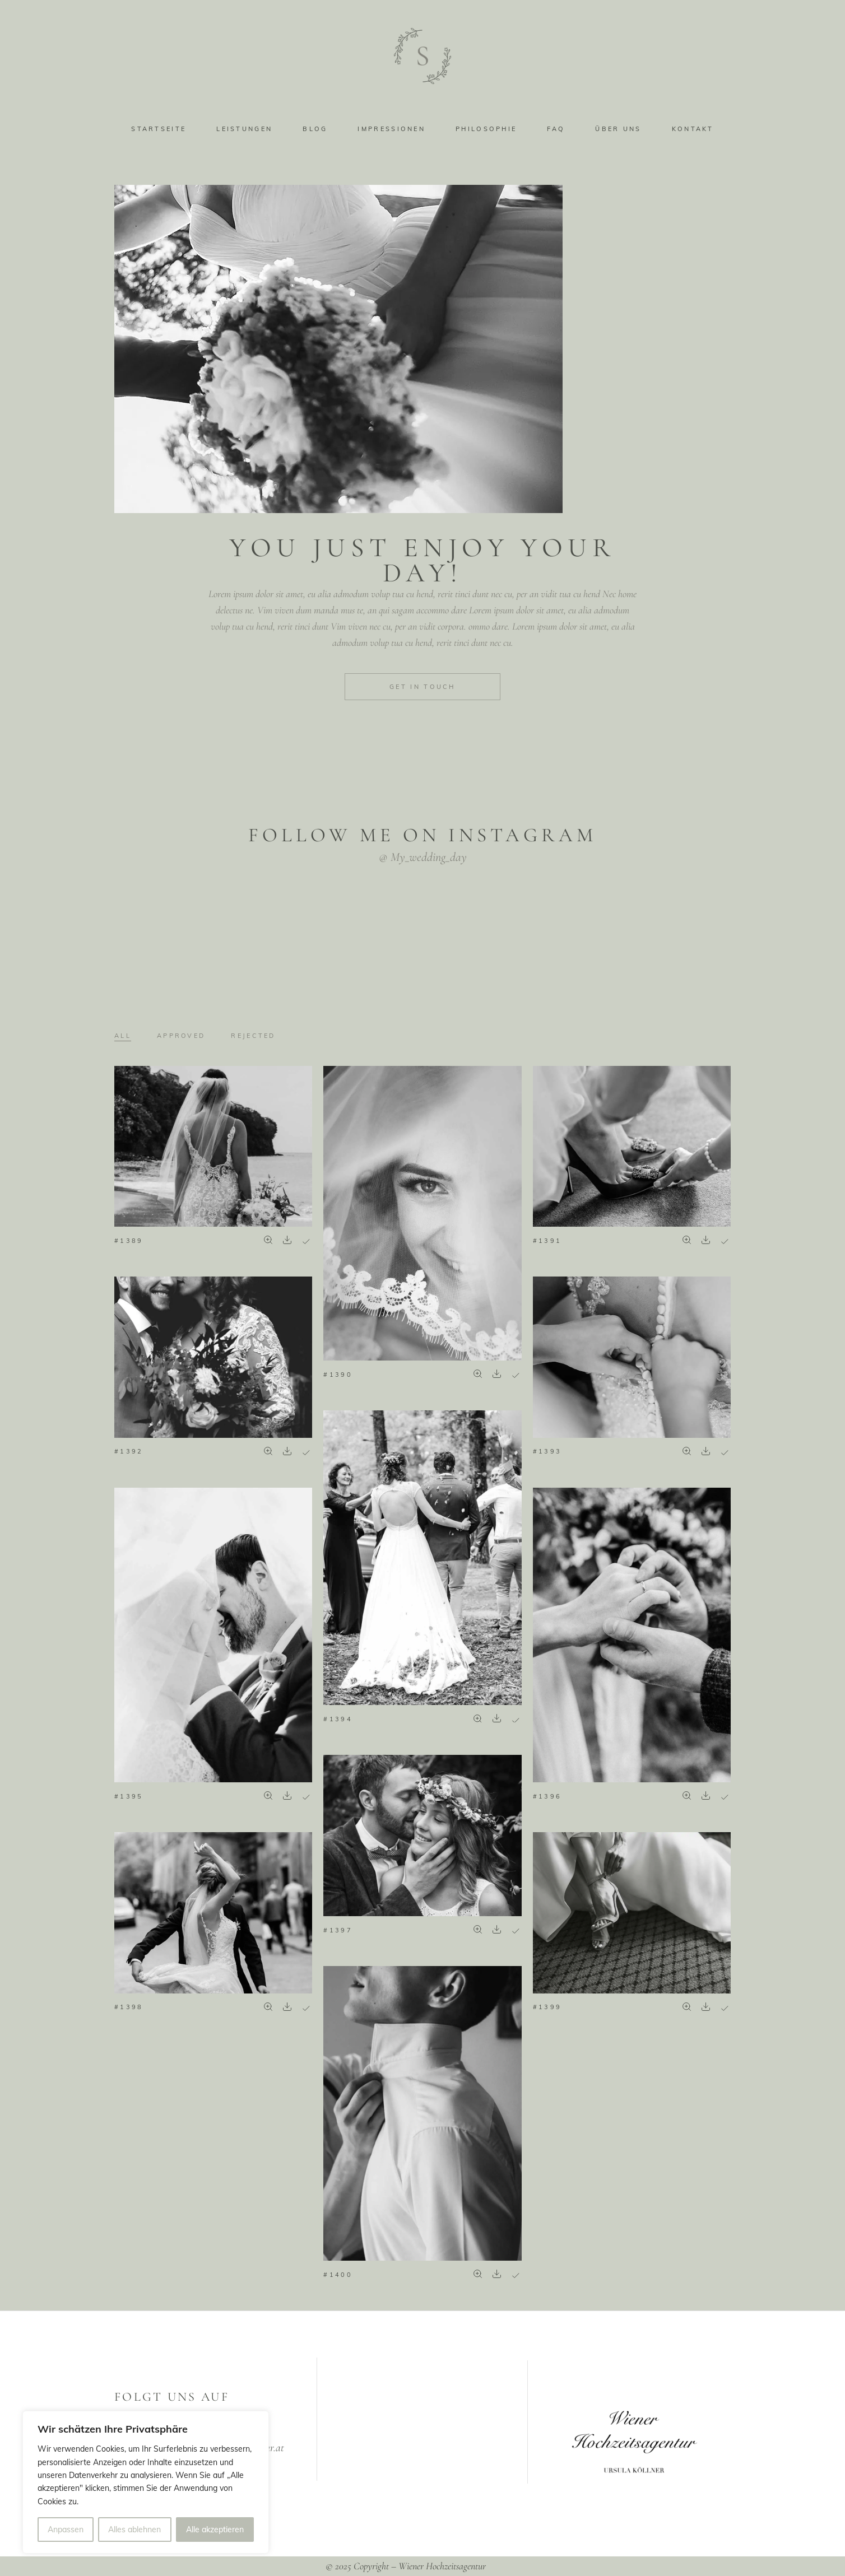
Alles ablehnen (134, 2529)
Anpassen (65, 2529)
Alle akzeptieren (215, 2529)
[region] (145, 2482)
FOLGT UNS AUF (171, 2396)
